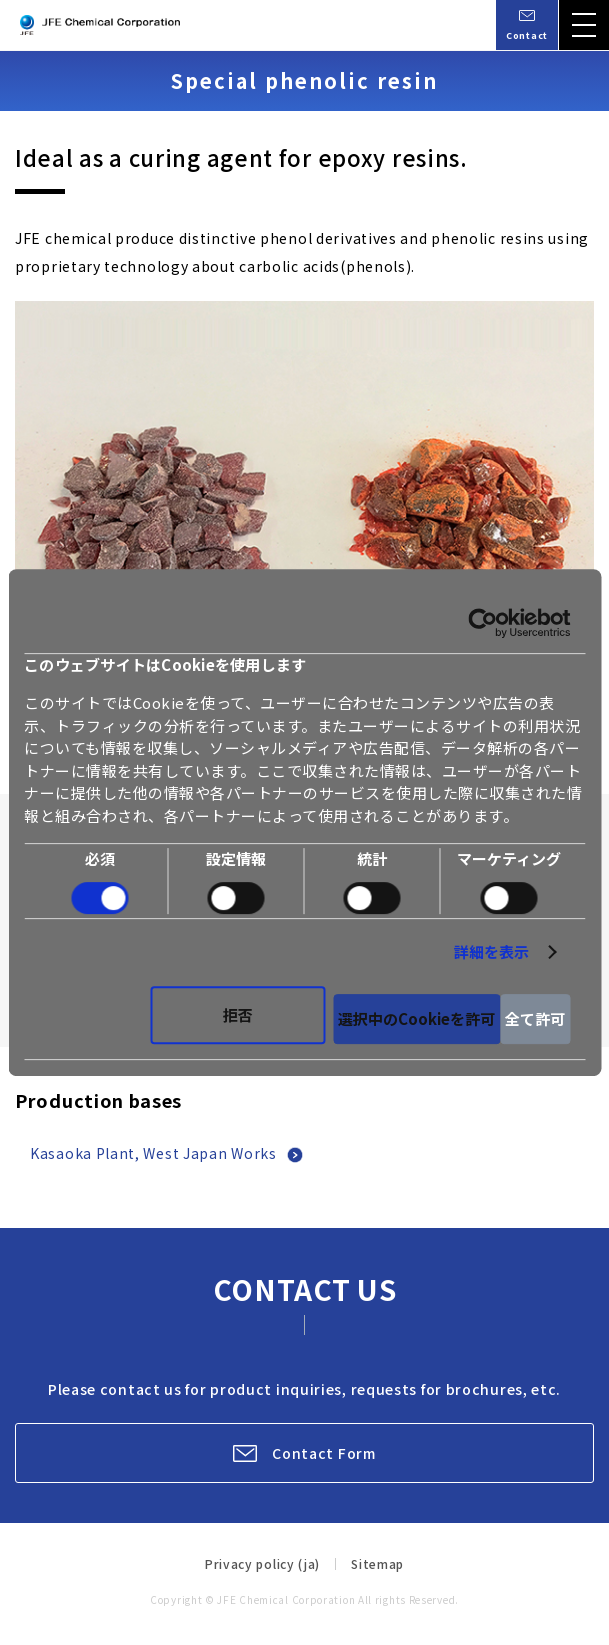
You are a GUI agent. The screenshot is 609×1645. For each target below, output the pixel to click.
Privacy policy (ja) (262, 1563)
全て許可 (535, 1018)
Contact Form (323, 1453)
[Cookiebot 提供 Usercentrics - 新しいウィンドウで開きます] (482, 623)
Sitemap (377, 1563)
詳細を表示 (492, 951)
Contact (527, 35)
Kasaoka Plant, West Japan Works (153, 1153)
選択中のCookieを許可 (416, 1018)
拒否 (238, 1014)
